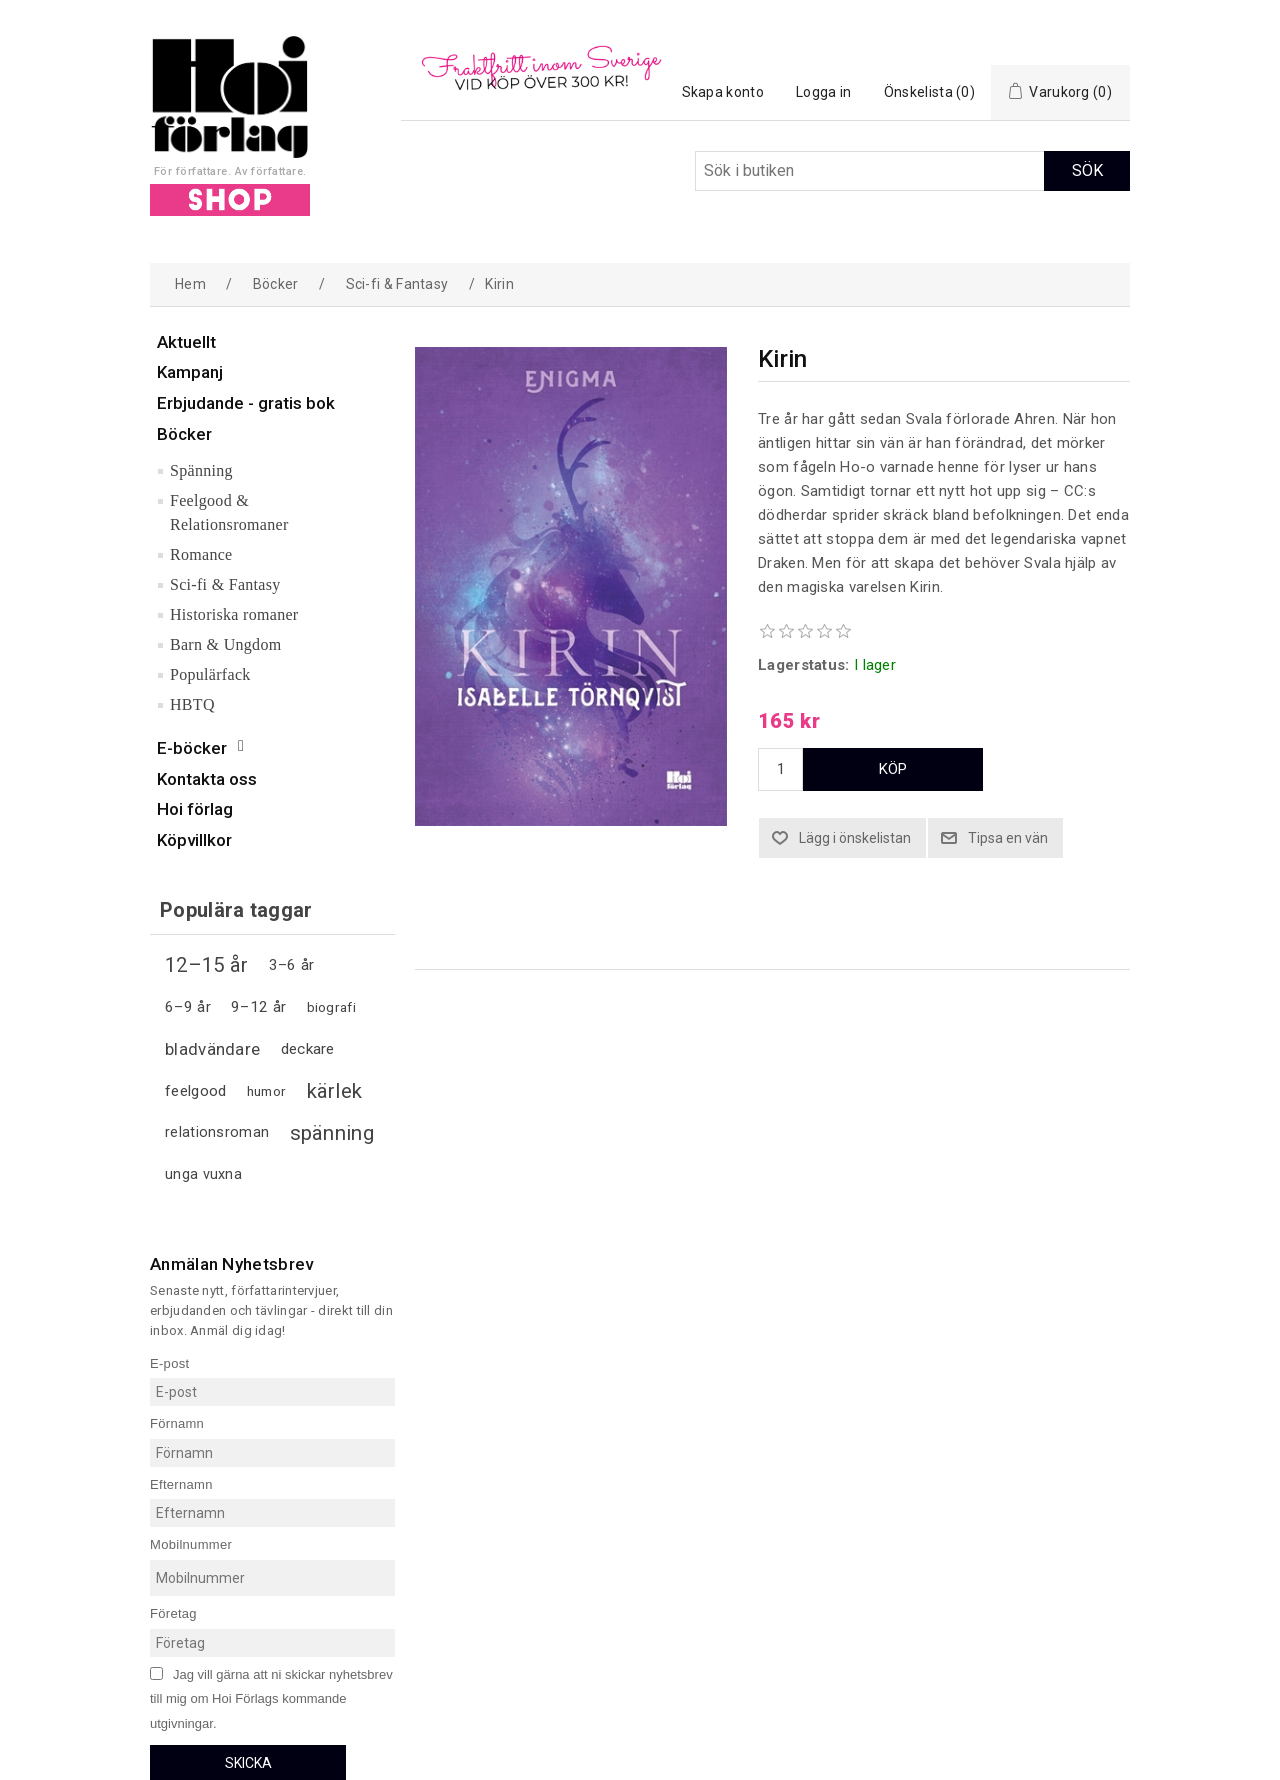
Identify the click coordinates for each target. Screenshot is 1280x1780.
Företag (173, 1613)
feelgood (195, 1091)
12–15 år (206, 965)
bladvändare (212, 1049)
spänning (332, 1133)
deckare (308, 1049)
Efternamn (181, 1483)
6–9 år (188, 1007)
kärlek (335, 1091)
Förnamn (177, 1423)
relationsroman (217, 1132)
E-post (169, 1362)
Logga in (823, 92)
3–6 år (292, 965)
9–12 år (258, 1007)
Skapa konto (723, 92)
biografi (331, 1007)
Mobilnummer (191, 1544)
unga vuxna (203, 1174)
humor (267, 1091)
